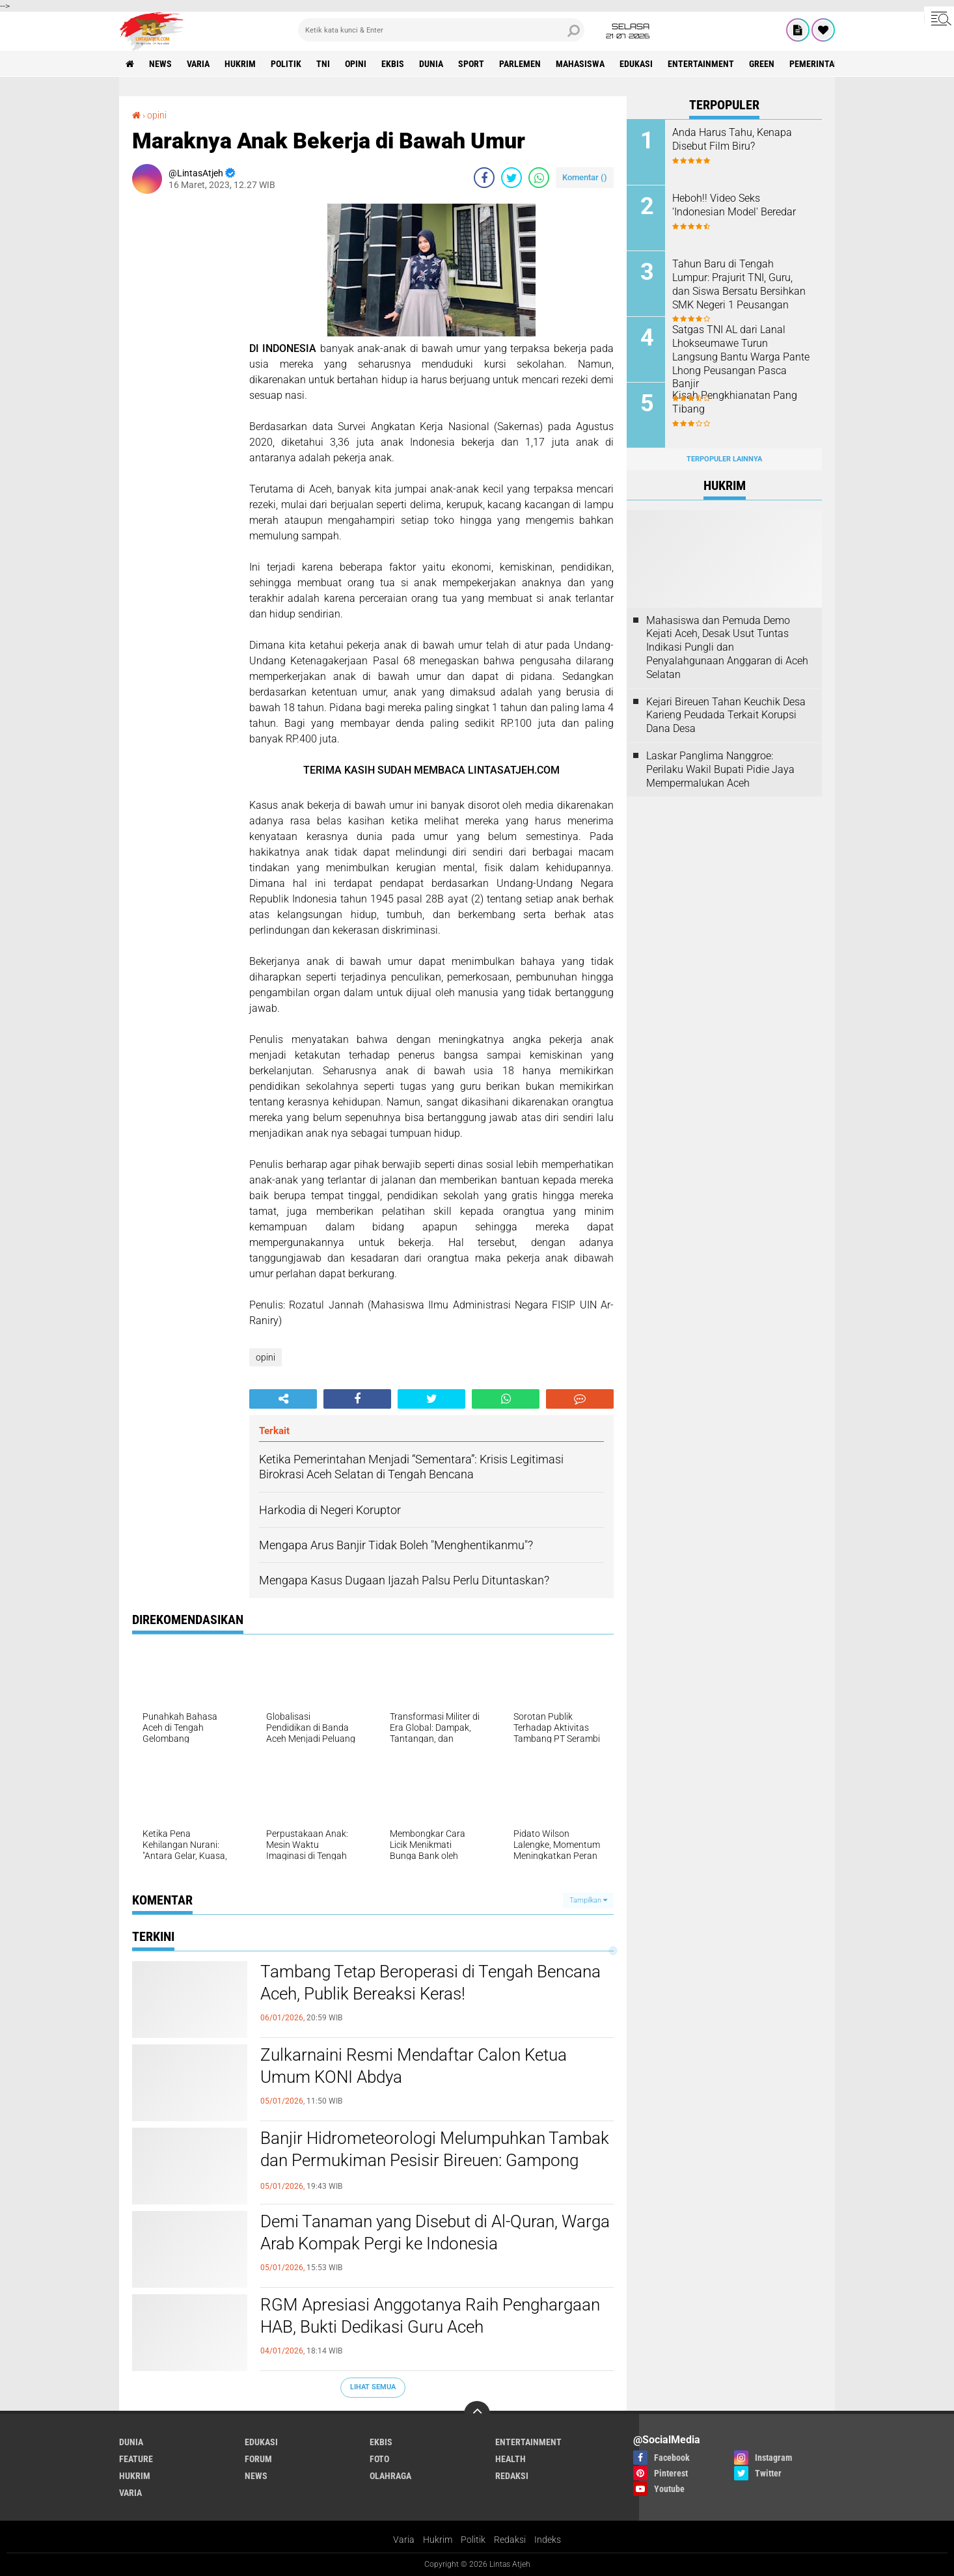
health (510, 2459)
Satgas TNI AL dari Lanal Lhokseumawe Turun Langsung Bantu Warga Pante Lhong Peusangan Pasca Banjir (741, 356)
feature (136, 2459)
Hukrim (437, 2539)
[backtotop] (477, 2414)
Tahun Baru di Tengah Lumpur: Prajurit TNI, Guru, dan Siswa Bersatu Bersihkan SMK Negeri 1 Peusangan (739, 284)
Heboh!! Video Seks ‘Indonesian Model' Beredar (734, 205)
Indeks (547, 2539)
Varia (404, 2539)
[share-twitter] (511, 177)
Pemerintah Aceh (826, 64)
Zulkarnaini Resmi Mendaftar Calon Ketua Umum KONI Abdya (413, 2066)
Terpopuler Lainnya (724, 459)
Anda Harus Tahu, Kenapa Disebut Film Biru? (732, 139)
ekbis (392, 64)
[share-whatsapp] (538, 177)
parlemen (520, 64)
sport (471, 64)
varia (198, 64)
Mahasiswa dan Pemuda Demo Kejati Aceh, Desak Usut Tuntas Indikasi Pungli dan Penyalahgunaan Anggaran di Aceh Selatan (727, 647)
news (160, 64)
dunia (431, 64)
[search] (441, 30)
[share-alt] (283, 1399)
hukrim (240, 64)
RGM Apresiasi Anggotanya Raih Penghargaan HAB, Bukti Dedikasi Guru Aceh (430, 2316)
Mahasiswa (580, 64)
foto (379, 2459)
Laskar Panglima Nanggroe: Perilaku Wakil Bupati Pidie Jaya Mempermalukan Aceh (720, 769)
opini (355, 64)
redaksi (511, 2476)
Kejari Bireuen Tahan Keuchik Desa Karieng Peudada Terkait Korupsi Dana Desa (726, 715)
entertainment (701, 64)
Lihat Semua (373, 2387)
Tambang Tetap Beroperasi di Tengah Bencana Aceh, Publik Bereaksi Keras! (430, 1982)
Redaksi (510, 2539)
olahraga (390, 2476)
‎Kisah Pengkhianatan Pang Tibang (734, 402)
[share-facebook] (484, 177)
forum (258, 2459)
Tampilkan (588, 1900)
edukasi (636, 64)
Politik (473, 2539)
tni (323, 64)
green (761, 64)
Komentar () (584, 177)
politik (286, 64)
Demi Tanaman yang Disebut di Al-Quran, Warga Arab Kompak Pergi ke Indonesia (435, 2232)
